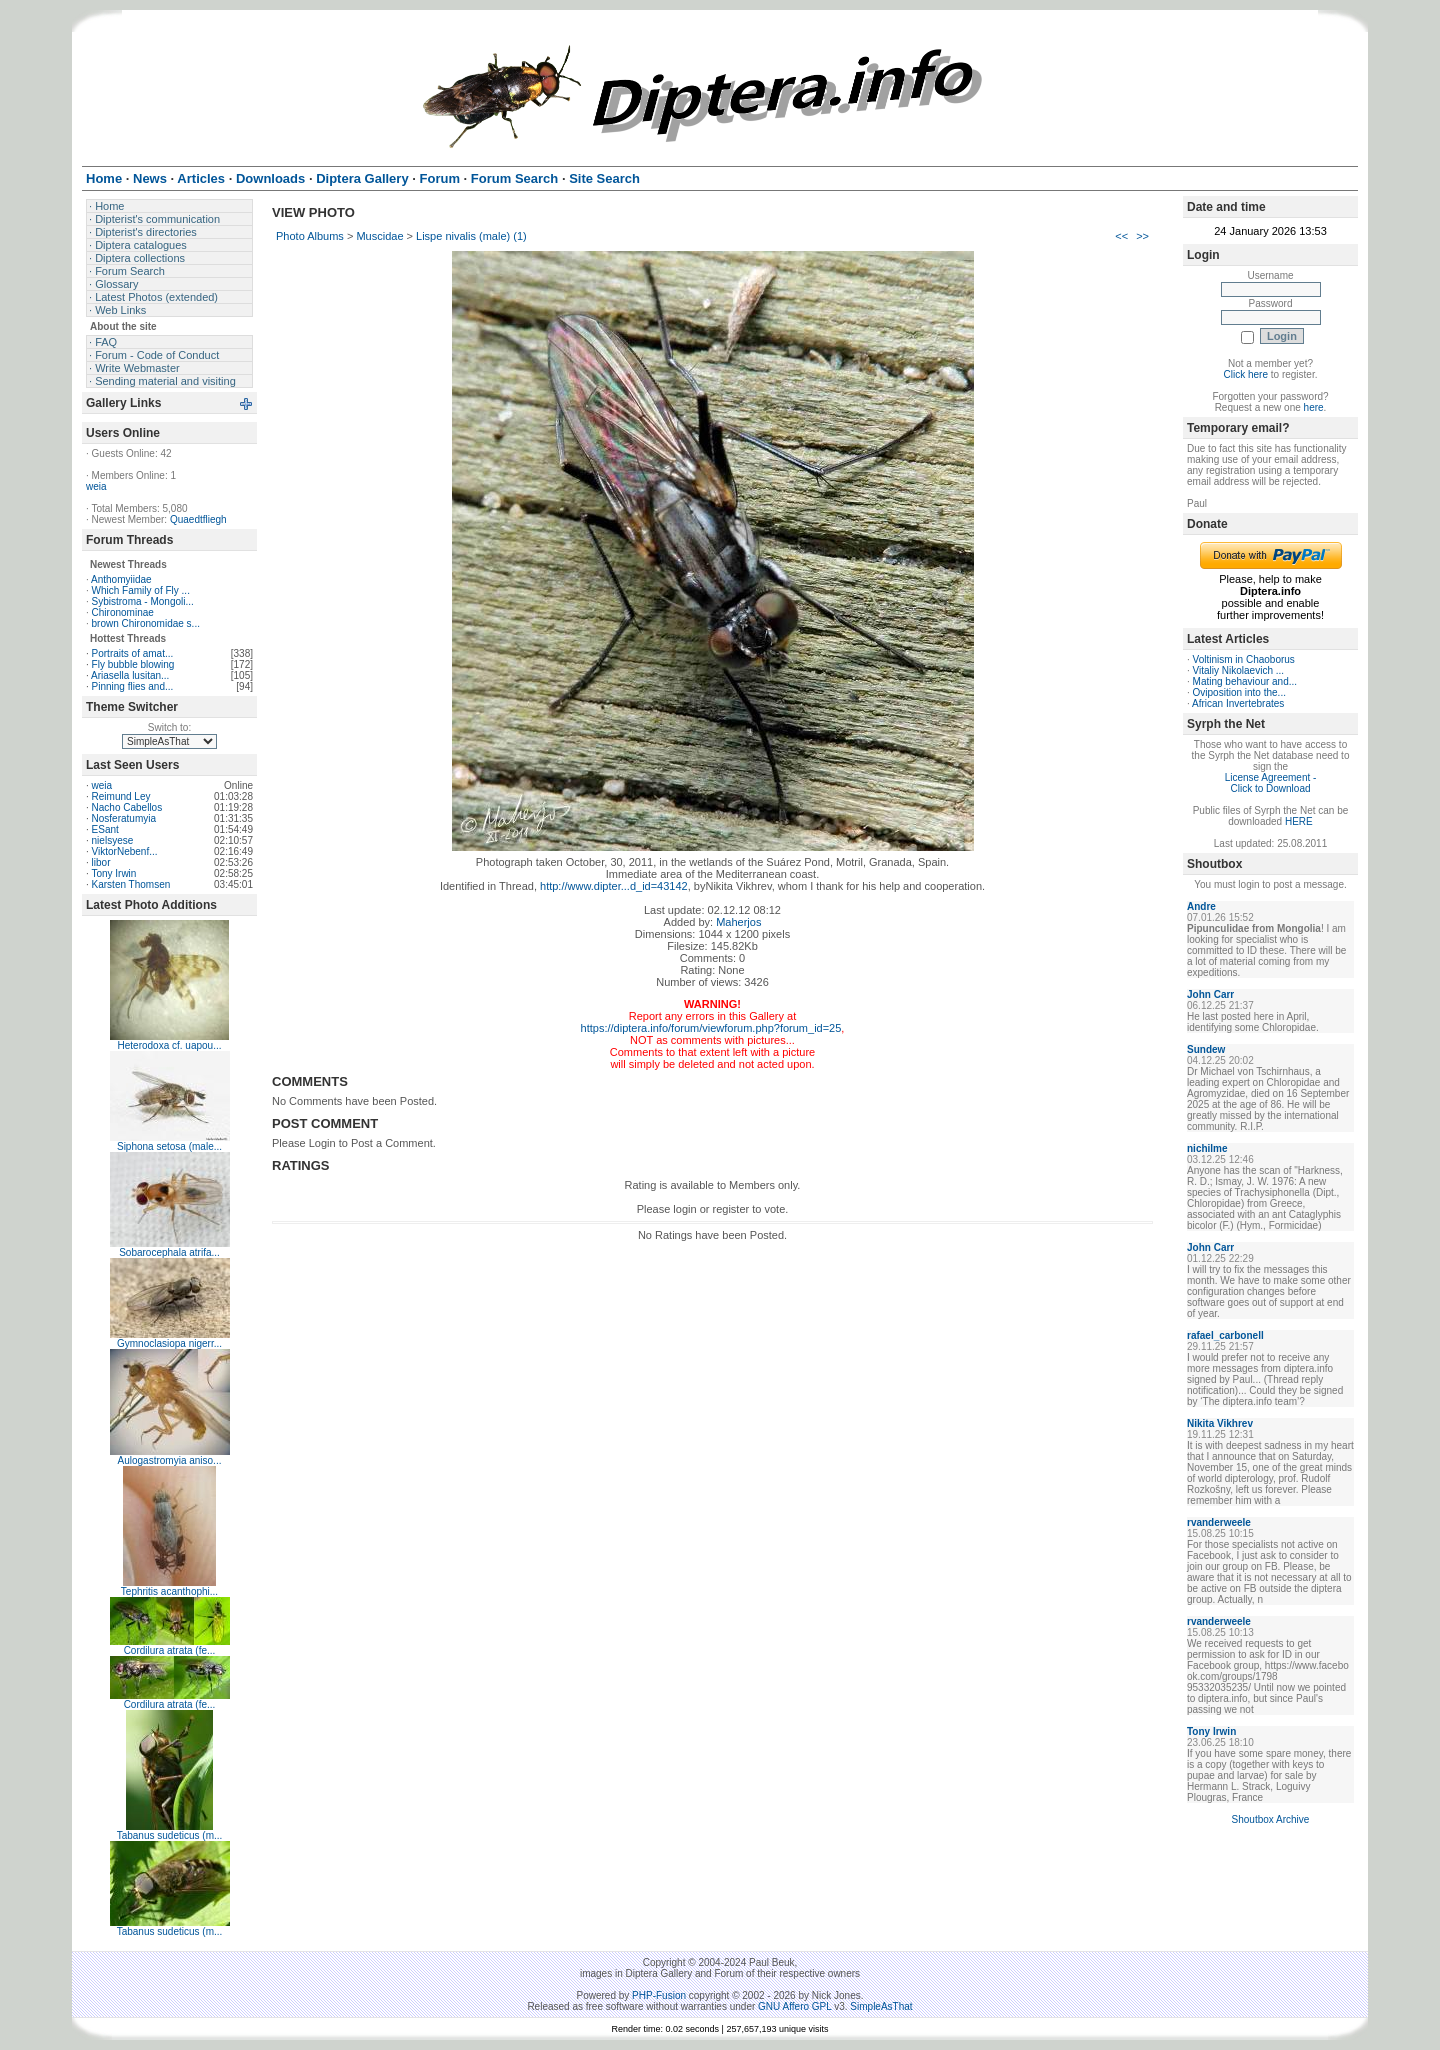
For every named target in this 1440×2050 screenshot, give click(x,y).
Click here (1246, 374)
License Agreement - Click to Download (1271, 783)
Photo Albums (310, 236)
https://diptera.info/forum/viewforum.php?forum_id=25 (711, 1028)
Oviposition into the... (1239, 692)
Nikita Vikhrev (1220, 1423)
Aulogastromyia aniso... (170, 1460)
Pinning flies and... (133, 686)
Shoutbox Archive (1271, 1819)
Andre (1201, 906)
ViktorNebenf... (125, 851)
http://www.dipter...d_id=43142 (614, 886)
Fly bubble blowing (133, 664)
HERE (1299, 821)
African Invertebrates (1238, 703)
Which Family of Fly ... (141, 590)
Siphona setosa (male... (169, 1146)
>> (1142, 236)
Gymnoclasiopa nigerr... (169, 1343)
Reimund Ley (121, 796)
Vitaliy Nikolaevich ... (1239, 670)
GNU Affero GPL (794, 2006)
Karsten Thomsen (131, 884)
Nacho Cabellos (127, 807)
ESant (105, 829)
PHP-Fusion (659, 1995)
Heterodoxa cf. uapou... (170, 1045)
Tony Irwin (113, 873)
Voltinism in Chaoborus (1244, 659)
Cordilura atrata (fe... (170, 1650)
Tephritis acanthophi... (169, 1591)
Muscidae (379, 236)
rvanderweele (1219, 1522)
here (1314, 407)
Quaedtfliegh (198, 519)
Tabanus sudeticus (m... (170, 1835)
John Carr (1210, 994)
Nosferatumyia (124, 818)
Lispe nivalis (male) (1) (471, 236)
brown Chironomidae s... (146, 623)
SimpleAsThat (881, 2006)
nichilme (1207, 1148)
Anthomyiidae (121, 579)
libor (101, 862)
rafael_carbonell (1225, 1335)
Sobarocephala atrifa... (169, 1252)
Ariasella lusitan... (130, 675)
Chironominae (123, 612)
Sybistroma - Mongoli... (143, 601)
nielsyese (113, 840)
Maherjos (738, 922)
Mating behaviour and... (1245, 681)
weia (96, 486)
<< (1121, 236)
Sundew (1206, 1049)
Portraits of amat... (133, 653)
